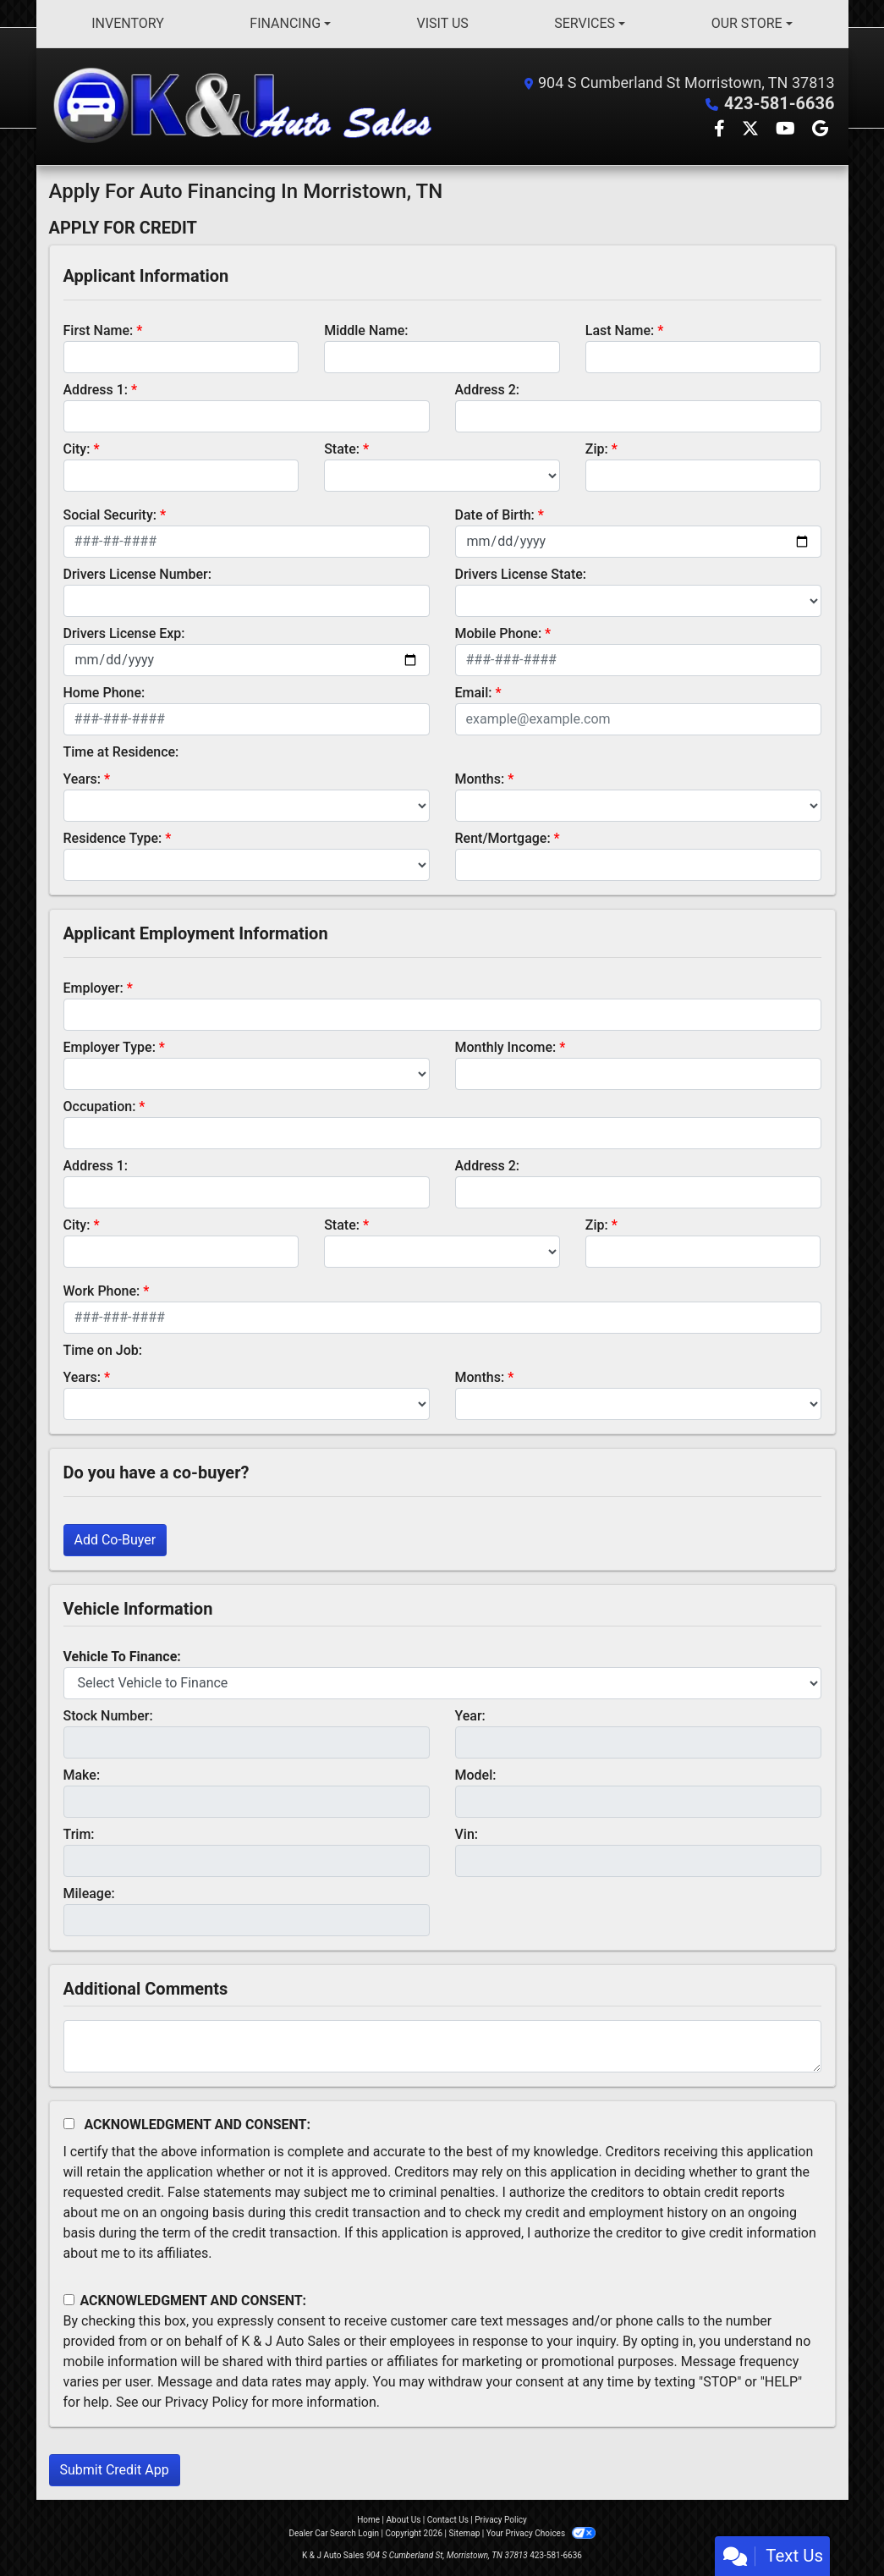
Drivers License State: (521, 574)
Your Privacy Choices (541, 2533)
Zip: (596, 449)
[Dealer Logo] (246, 106)
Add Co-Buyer (115, 1540)
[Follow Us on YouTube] (787, 130)
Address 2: (487, 390)
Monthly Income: (506, 1047)
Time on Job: (102, 1350)
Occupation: (99, 1106)
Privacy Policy (207, 2402)
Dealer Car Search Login (333, 2533)
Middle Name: (366, 330)
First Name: (98, 330)
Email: (473, 693)
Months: (480, 779)
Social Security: (110, 515)
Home (368, 2519)
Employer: (93, 988)
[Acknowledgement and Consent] (68, 2123)
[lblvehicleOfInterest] (442, 1683)
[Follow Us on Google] (820, 130)
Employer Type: (109, 1047)
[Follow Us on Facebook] (721, 130)
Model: (476, 1775)
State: (342, 449)
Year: (470, 1716)
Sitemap (464, 2533)
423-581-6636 (779, 103)
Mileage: (89, 1893)
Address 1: (95, 390)
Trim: (79, 1834)
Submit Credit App (114, 2470)
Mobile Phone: (498, 633)
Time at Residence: (121, 752)
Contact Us (448, 2519)
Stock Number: (108, 1716)
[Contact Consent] (68, 2299)
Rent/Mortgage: (503, 838)
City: (77, 449)
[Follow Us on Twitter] (752, 130)
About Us (404, 2519)
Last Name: (620, 330)
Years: (82, 779)
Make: (82, 1775)
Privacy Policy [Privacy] (501, 2519)
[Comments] (442, 2046)
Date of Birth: (495, 515)
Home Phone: (104, 693)
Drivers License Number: (137, 574)
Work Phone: (101, 1291)
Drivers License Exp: (124, 633)
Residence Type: (112, 838)
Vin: (467, 1834)
